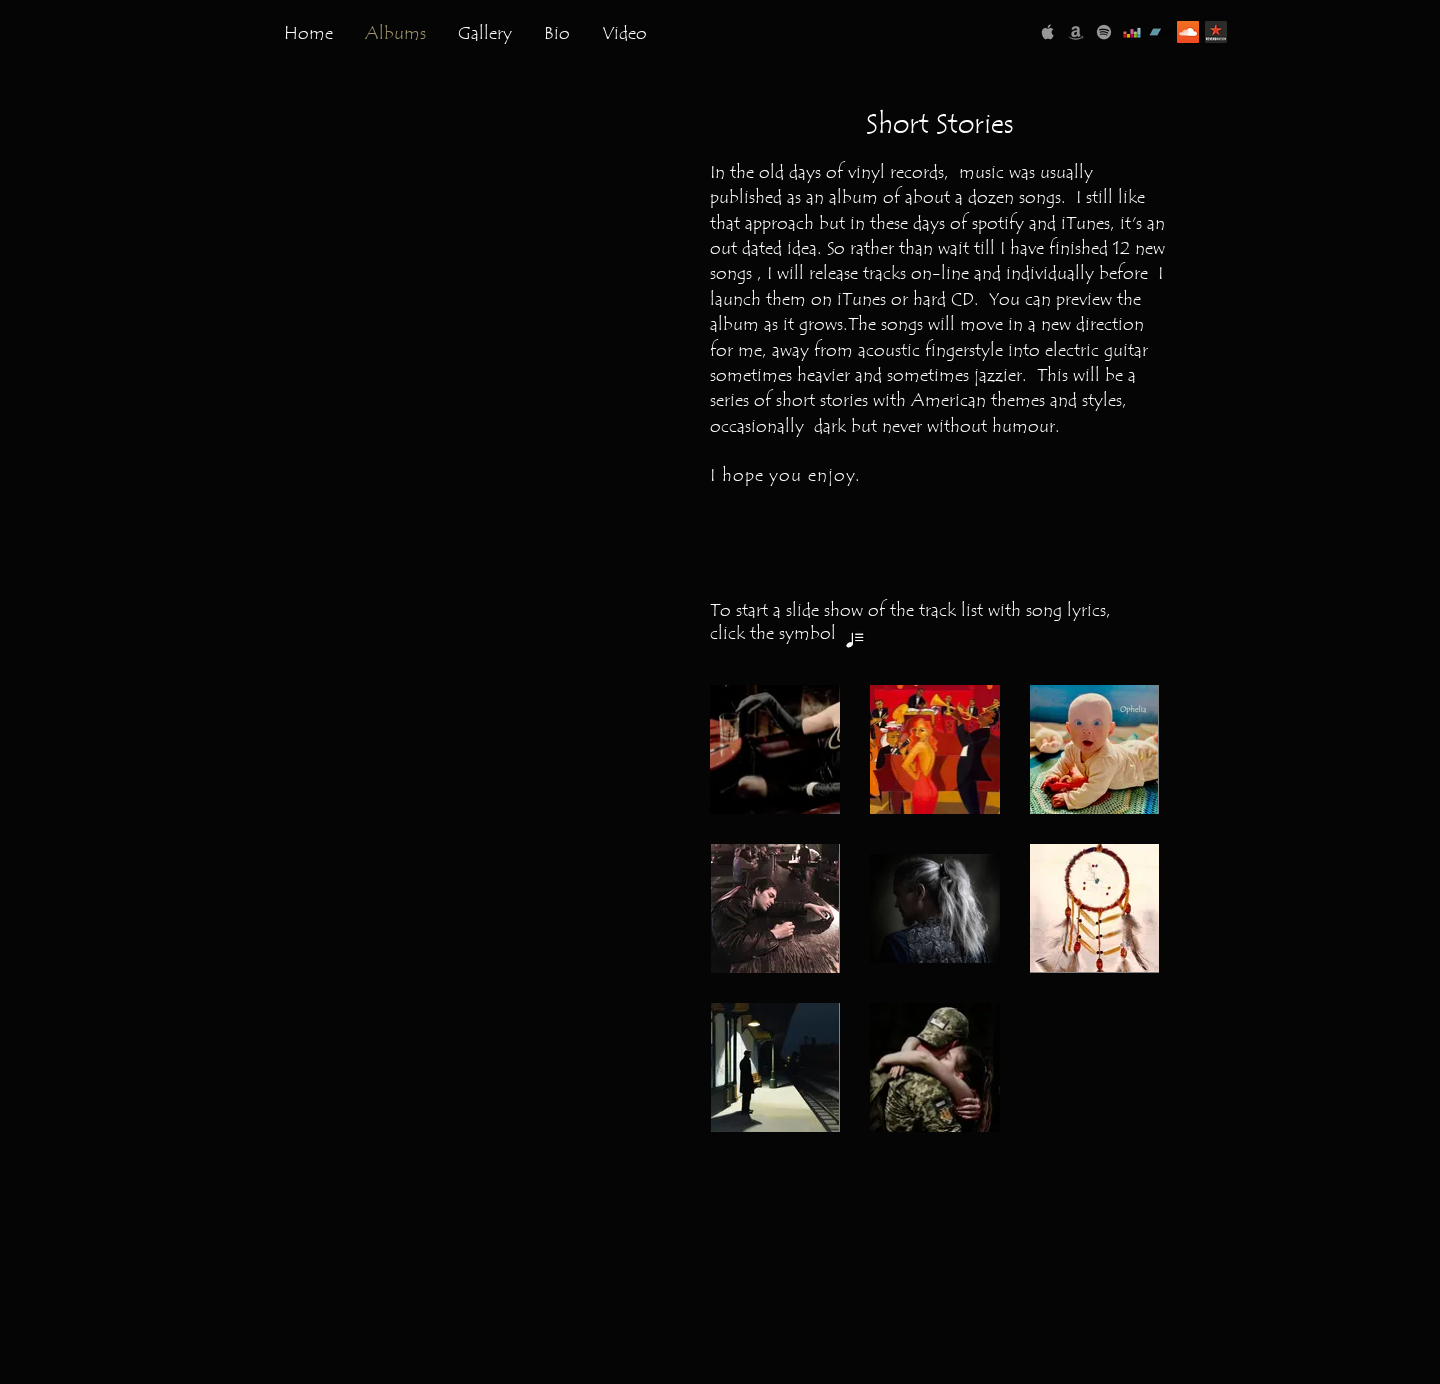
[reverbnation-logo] (1216, 32)
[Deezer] (1132, 32)
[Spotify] (1104, 32)
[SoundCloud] (1188, 32)
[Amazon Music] (1076, 32)
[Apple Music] (1048, 32)
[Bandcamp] (1160, 32)
